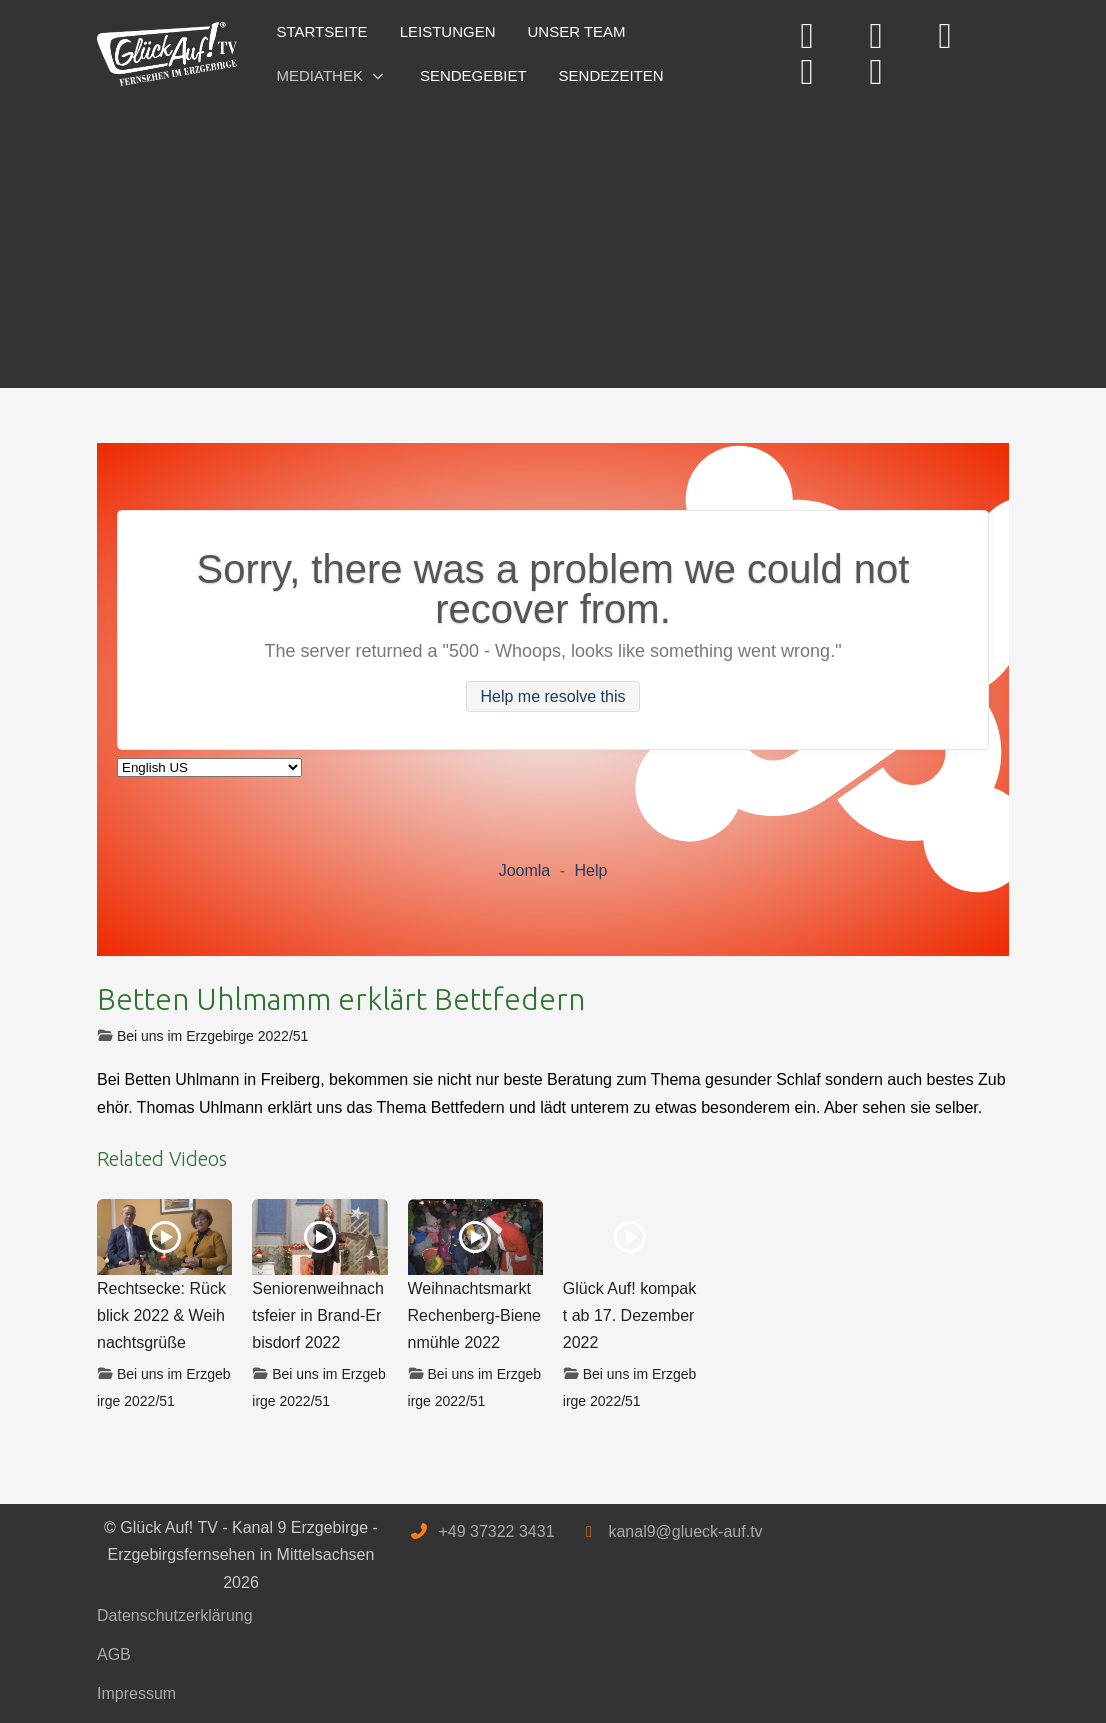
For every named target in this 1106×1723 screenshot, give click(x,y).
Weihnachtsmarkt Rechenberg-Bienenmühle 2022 (474, 1315)
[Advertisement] (553, 238)
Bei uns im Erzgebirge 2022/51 (212, 1036)
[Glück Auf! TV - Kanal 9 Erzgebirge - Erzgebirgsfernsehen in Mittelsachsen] (167, 54)
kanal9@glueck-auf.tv (685, 1531)
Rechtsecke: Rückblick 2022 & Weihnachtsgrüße (161, 1315)
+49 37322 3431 (496, 1531)
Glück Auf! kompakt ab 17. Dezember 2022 (629, 1315)
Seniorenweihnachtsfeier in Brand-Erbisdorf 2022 (318, 1315)
